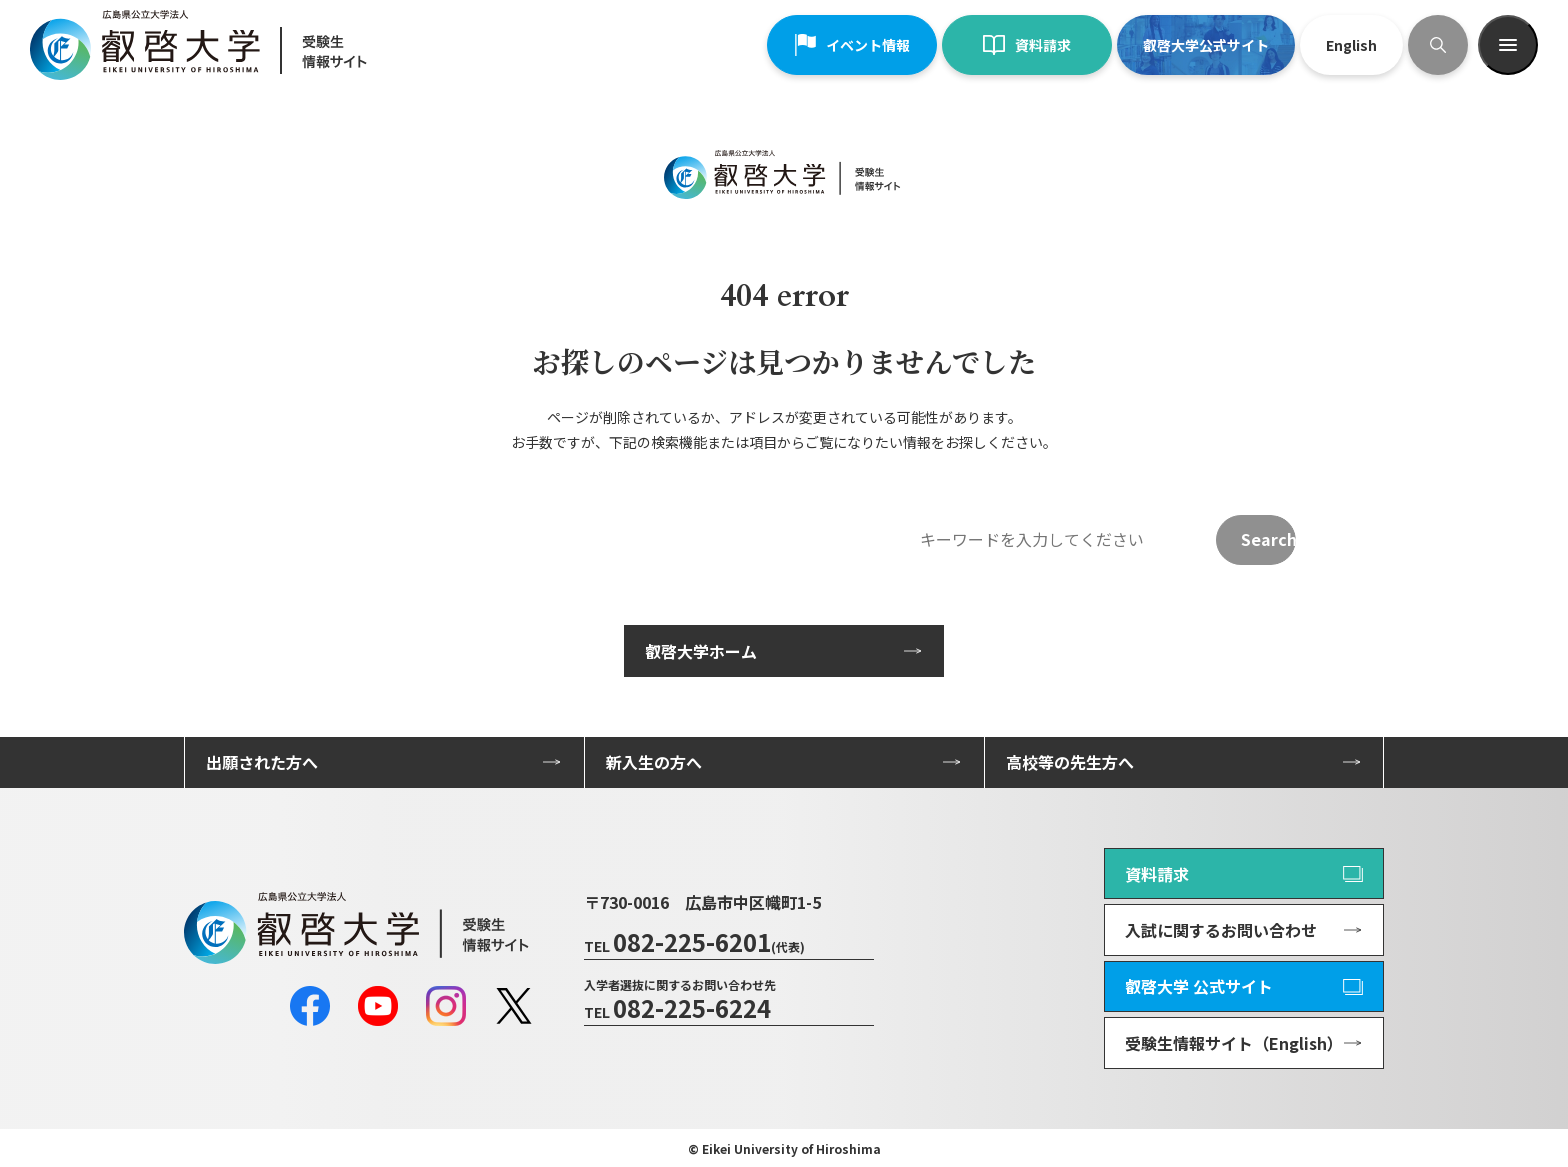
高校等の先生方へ (1070, 762)
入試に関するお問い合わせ (1221, 930)
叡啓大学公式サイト (1206, 45)
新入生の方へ (654, 762)
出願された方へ (262, 762)
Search (1268, 539)
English (1351, 45)
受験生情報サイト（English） (1234, 1043)
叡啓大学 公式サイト (1199, 986)
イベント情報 (852, 45)
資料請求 (1027, 45)
